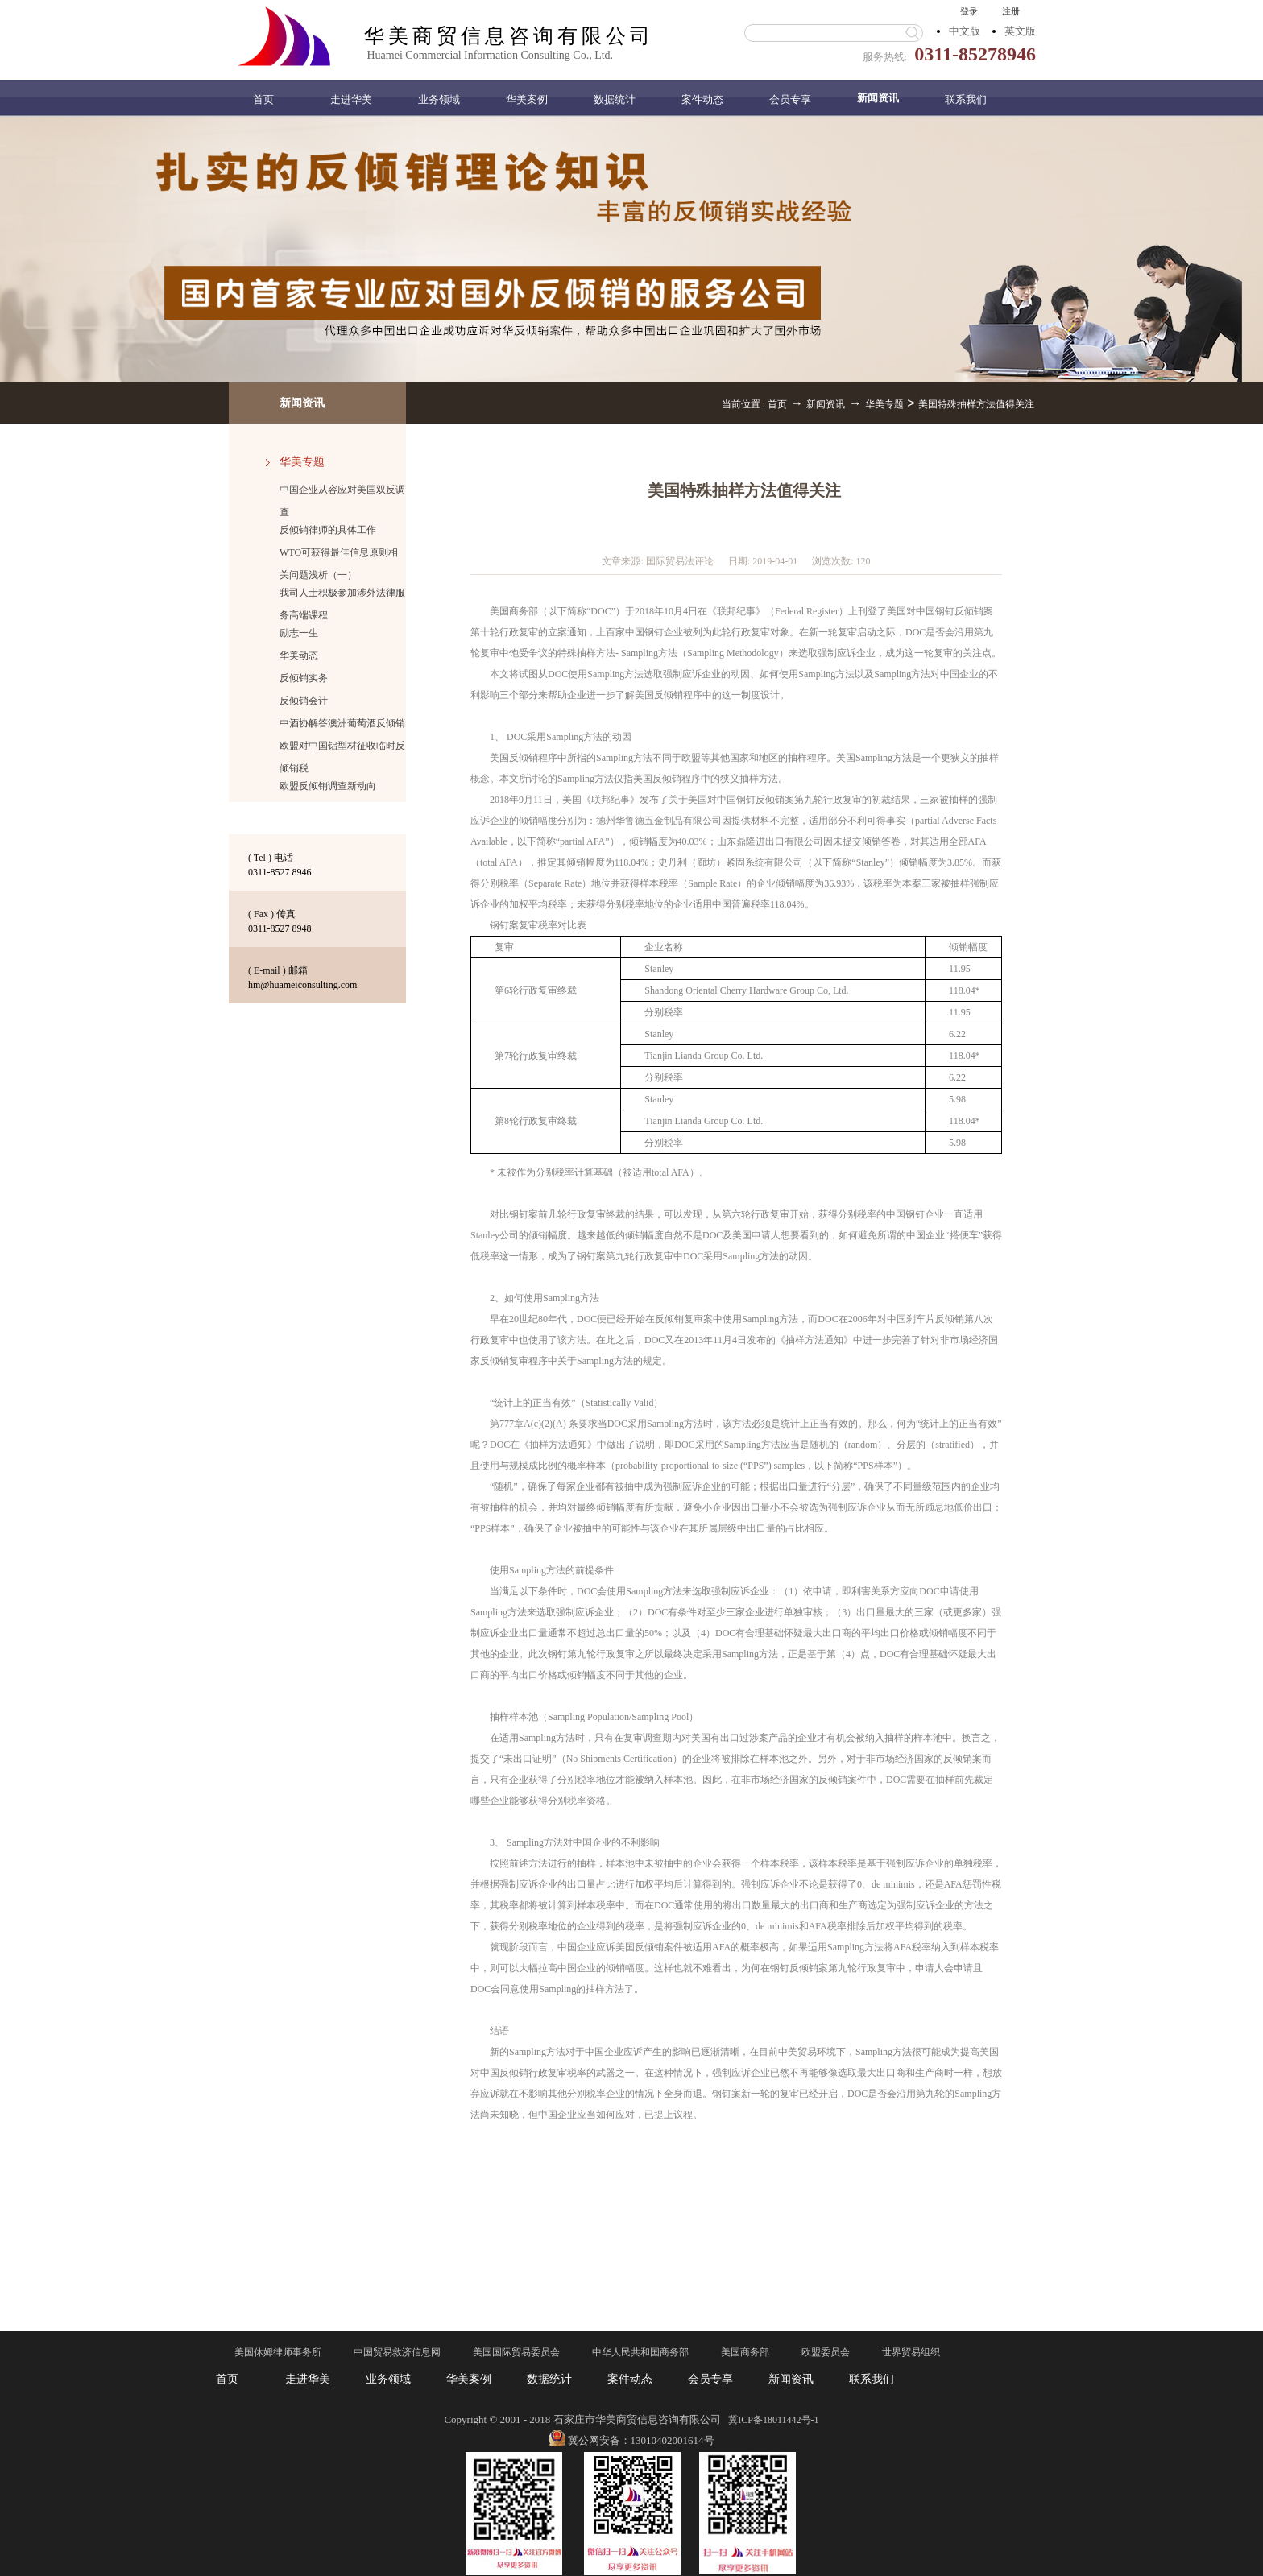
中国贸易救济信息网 (397, 2352)
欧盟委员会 (825, 2352)
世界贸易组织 (911, 2352)
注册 (1011, 11)
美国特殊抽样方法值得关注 (976, 404)
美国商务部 (745, 2352)
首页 (263, 99)
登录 (969, 11)
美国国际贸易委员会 (516, 2352)
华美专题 (884, 404)
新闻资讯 (825, 404)
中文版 (964, 31)
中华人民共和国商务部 (640, 2352)
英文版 (1020, 31)
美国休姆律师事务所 (277, 2352)
